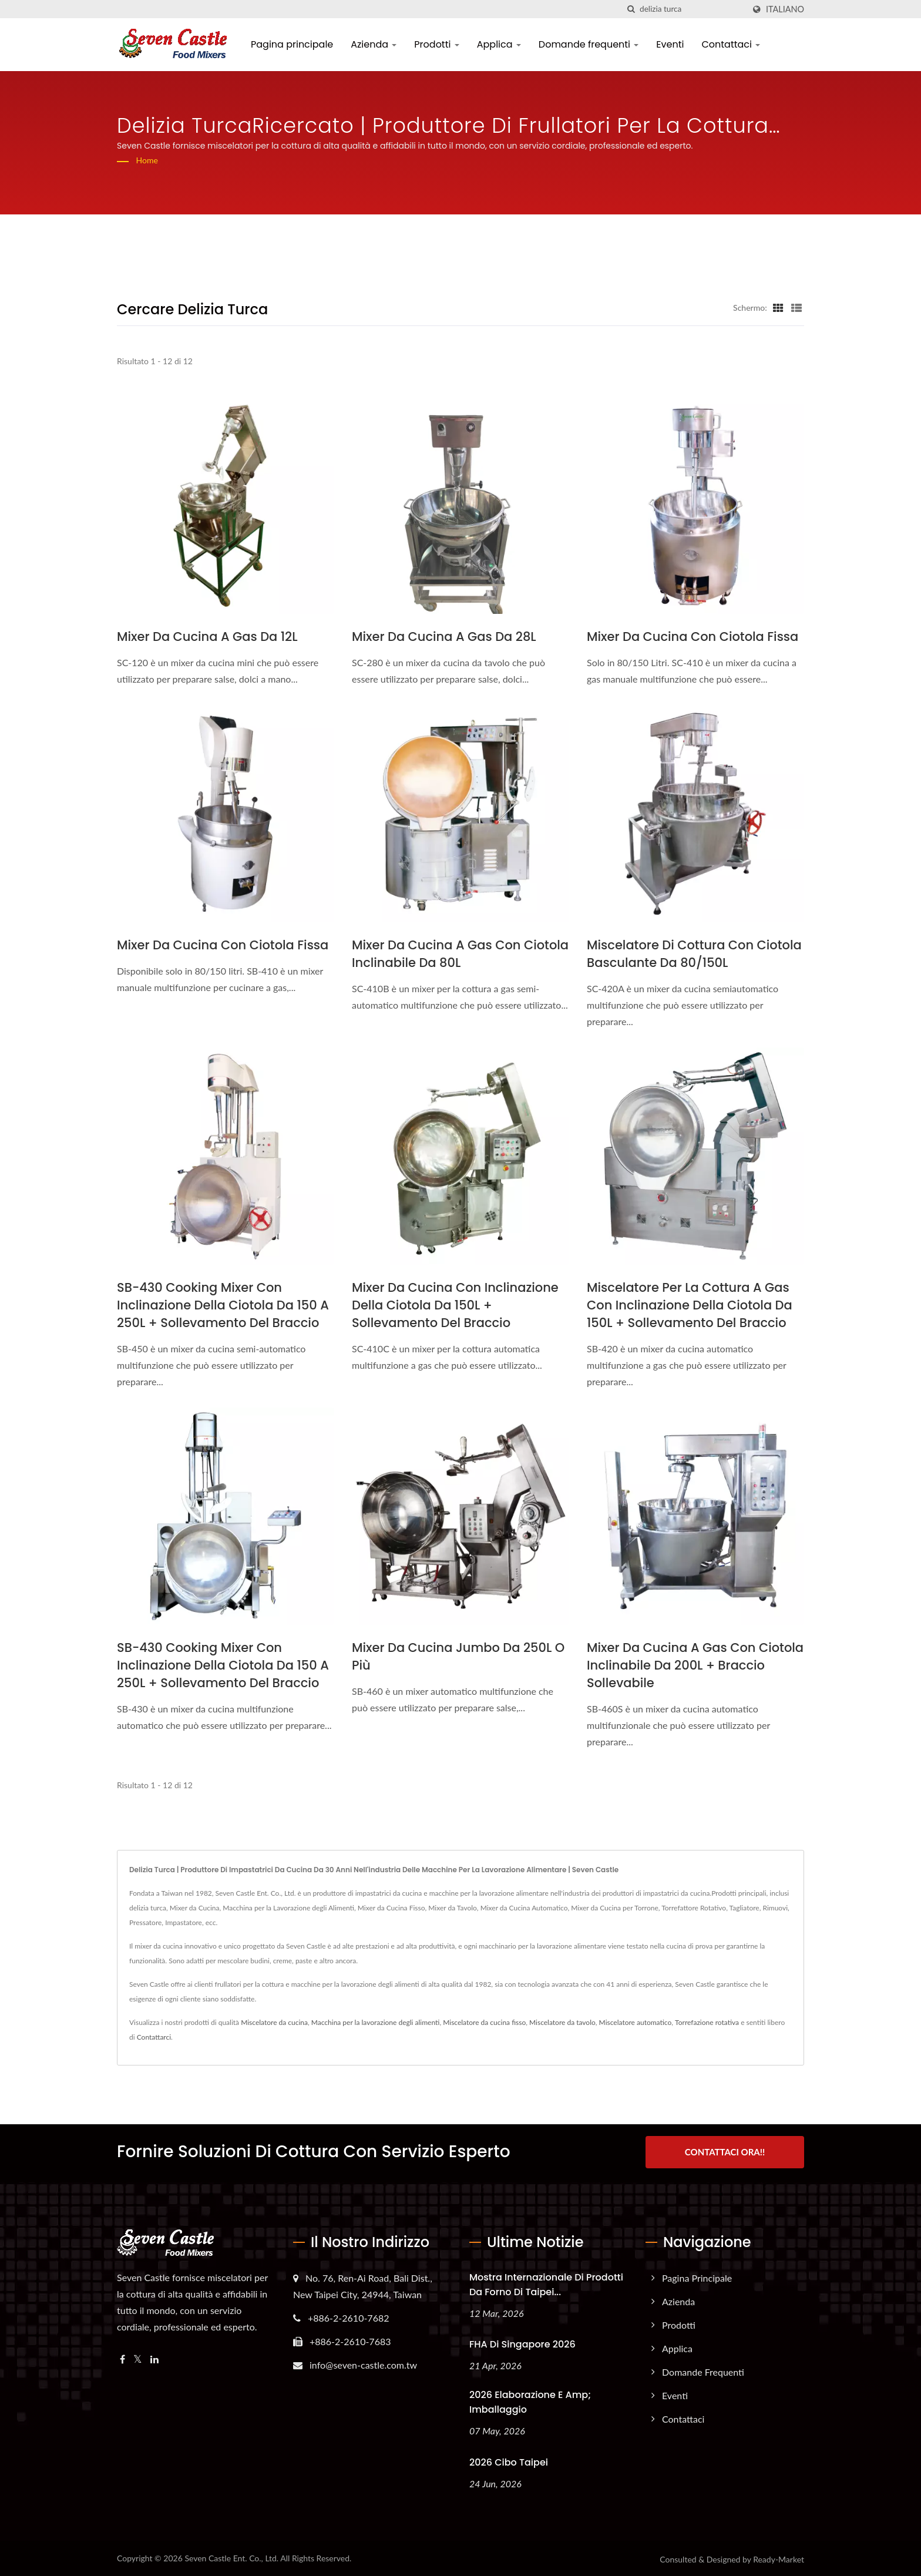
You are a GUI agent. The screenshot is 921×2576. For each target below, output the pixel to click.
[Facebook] (122, 2357)
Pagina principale (292, 44)
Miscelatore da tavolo (562, 2022)
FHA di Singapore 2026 (522, 2342)
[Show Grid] (778, 307)
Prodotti (436, 44)
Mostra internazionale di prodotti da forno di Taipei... (546, 2282)
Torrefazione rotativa (707, 2022)
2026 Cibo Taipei (508, 2460)
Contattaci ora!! (725, 2152)
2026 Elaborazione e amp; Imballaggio (530, 2400)
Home (147, 160)
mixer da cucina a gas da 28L (444, 636)
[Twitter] (137, 2357)
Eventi (670, 44)
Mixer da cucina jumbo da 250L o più (458, 1656)
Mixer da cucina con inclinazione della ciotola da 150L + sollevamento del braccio (455, 1305)
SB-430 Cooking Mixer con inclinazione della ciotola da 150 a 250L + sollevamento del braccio (223, 1305)
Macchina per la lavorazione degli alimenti (375, 2022)
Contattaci (730, 44)
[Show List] (796, 307)
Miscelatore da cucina (274, 2022)
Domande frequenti (589, 44)
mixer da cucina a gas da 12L (207, 636)
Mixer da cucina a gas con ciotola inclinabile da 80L (460, 953)
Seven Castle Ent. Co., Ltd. (231, 2556)
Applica (499, 44)
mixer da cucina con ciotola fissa (692, 636)
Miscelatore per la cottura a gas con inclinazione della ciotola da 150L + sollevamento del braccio (689, 1305)
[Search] (692, 9)
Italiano (785, 9)
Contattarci (154, 2037)
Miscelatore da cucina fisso (484, 2022)
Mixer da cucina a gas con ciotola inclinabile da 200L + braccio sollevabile (695, 1665)
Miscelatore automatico (635, 2022)
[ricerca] (631, 9)
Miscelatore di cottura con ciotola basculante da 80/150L (694, 953)
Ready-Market (778, 2557)
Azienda (373, 44)
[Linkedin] (154, 2357)
